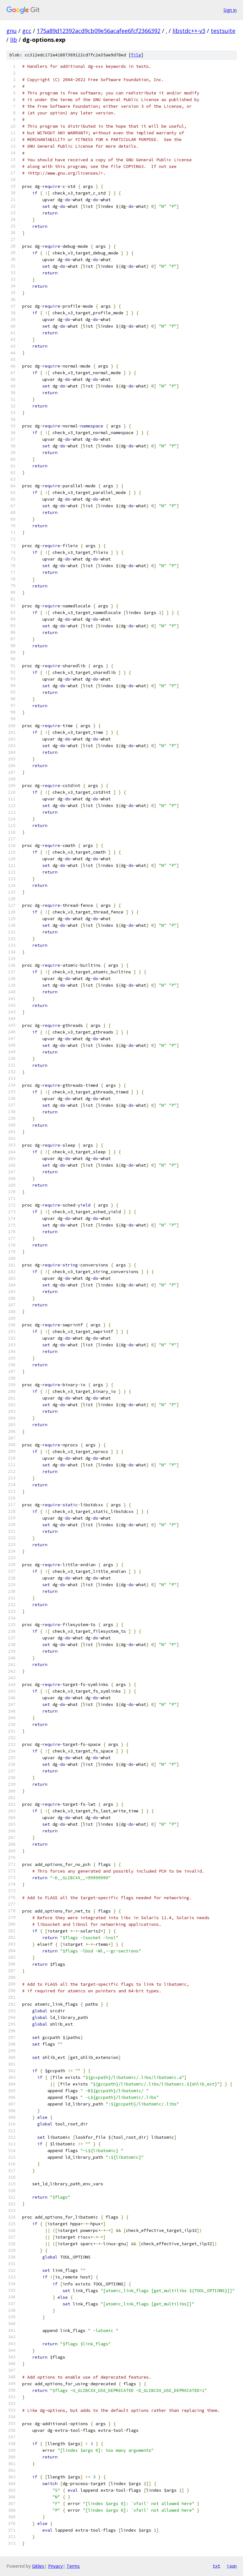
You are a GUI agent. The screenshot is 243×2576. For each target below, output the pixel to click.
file (136, 55)
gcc (26, 31)
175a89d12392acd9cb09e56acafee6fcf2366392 (98, 31)
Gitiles (38, 2566)
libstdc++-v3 (188, 31)
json (232, 2566)
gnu (11, 31)
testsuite (223, 31)
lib (13, 39)
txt (216, 2566)
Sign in (230, 10)
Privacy (55, 2566)
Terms (73, 2566)
